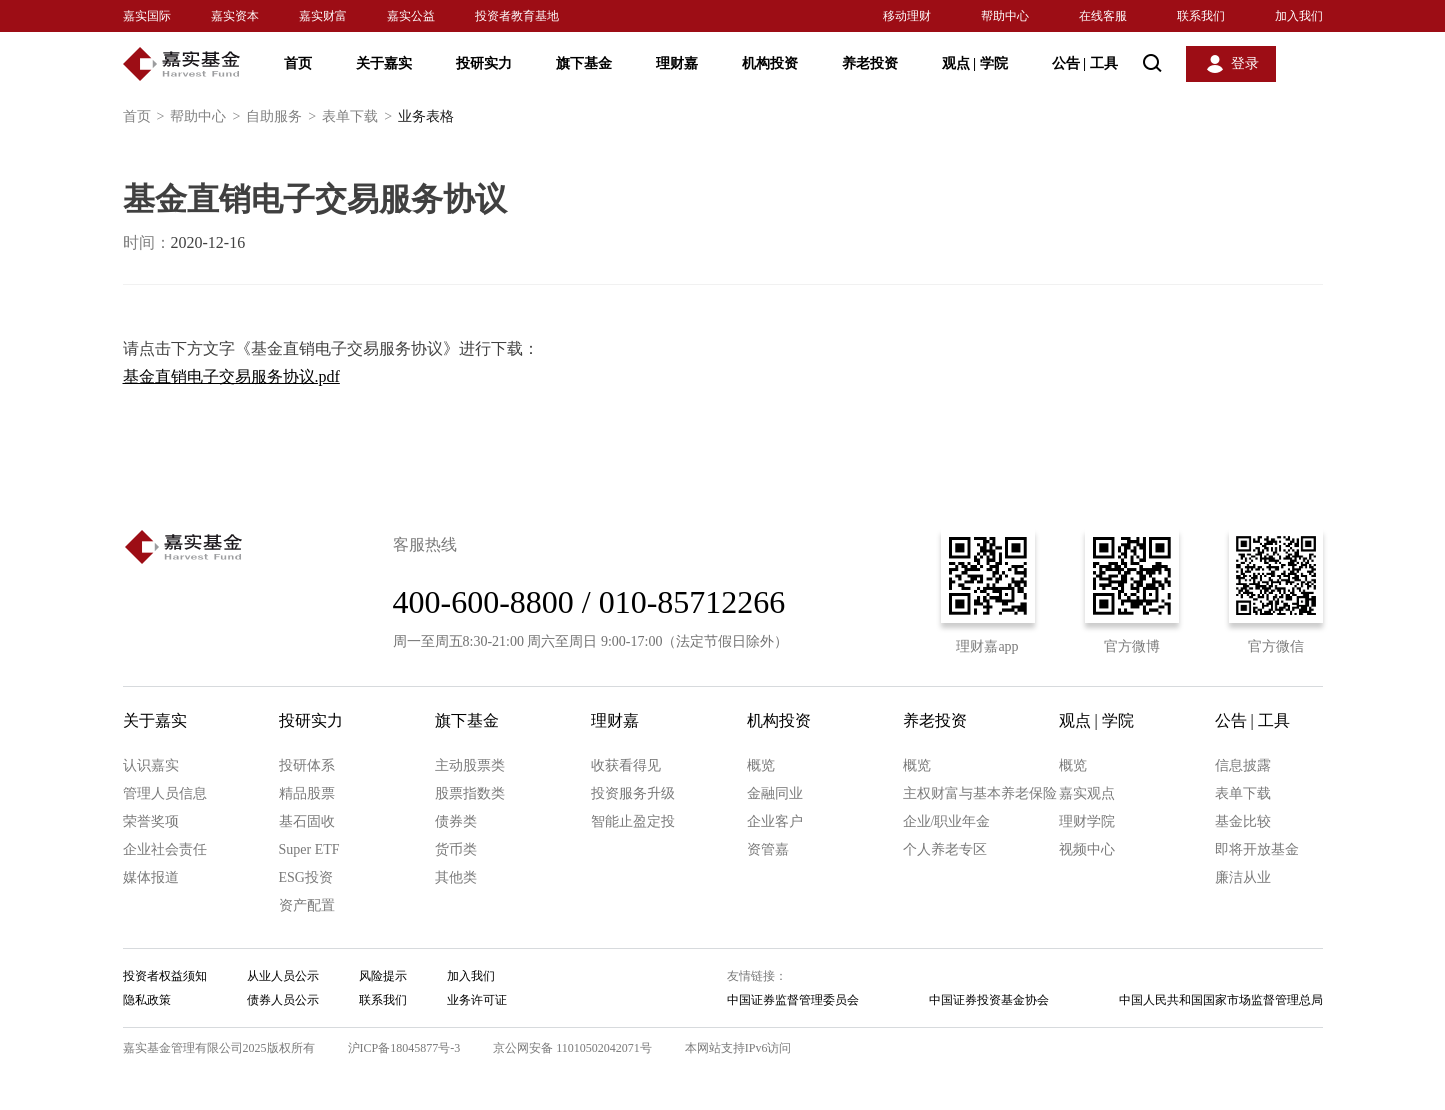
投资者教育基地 (517, 16)
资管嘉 (768, 849)
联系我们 (1201, 16)
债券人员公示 (283, 1000)
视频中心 (1087, 849)
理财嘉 (677, 63)
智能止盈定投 (633, 821)
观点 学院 (975, 63)
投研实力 (484, 63)
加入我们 (1299, 16)
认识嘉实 (151, 765)
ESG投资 (306, 877)
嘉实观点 (1087, 793)
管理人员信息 (165, 793)
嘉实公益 (411, 16)
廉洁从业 (1243, 877)
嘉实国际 (147, 16)
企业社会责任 (165, 849)
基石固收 (307, 821)
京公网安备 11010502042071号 (572, 1048)
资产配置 (307, 905)
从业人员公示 (283, 976)
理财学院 (1087, 821)
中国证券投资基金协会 (989, 1000)
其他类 (456, 877)
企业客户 (775, 821)
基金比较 (1243, 821)
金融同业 (775, 793)
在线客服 (1103, 16)
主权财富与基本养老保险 (980, 793)
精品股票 (307, 793)
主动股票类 (470, 765)
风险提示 (383, 976)
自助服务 (284, 117)
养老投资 (870, 63)
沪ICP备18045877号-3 (404, 1048)
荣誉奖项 (151, 821)
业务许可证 (477, 1000)
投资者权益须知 (165, 976)
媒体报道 (151, 877)
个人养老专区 (945, 849)
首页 (298, 63)
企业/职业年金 (947, 821)
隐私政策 (147, 1000)
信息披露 (1243, 765)
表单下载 (360, 117)
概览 (761, 765)
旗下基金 (584, 63)
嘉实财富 (323, 16)
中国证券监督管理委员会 (793, 1000)
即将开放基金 (1257, 849)
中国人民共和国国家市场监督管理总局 (1221, 1000)
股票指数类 (470, 793)
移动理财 (907, 16)
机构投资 (770, 63)
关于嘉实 (384, 63)
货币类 (456, 849)
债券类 (456, 821)
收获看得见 (626, 765)
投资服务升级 (633, 793)
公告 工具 (1085, 63)
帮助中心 (1005, 16)
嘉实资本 (235, 16)
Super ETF (309, 849)
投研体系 (307, 765)
